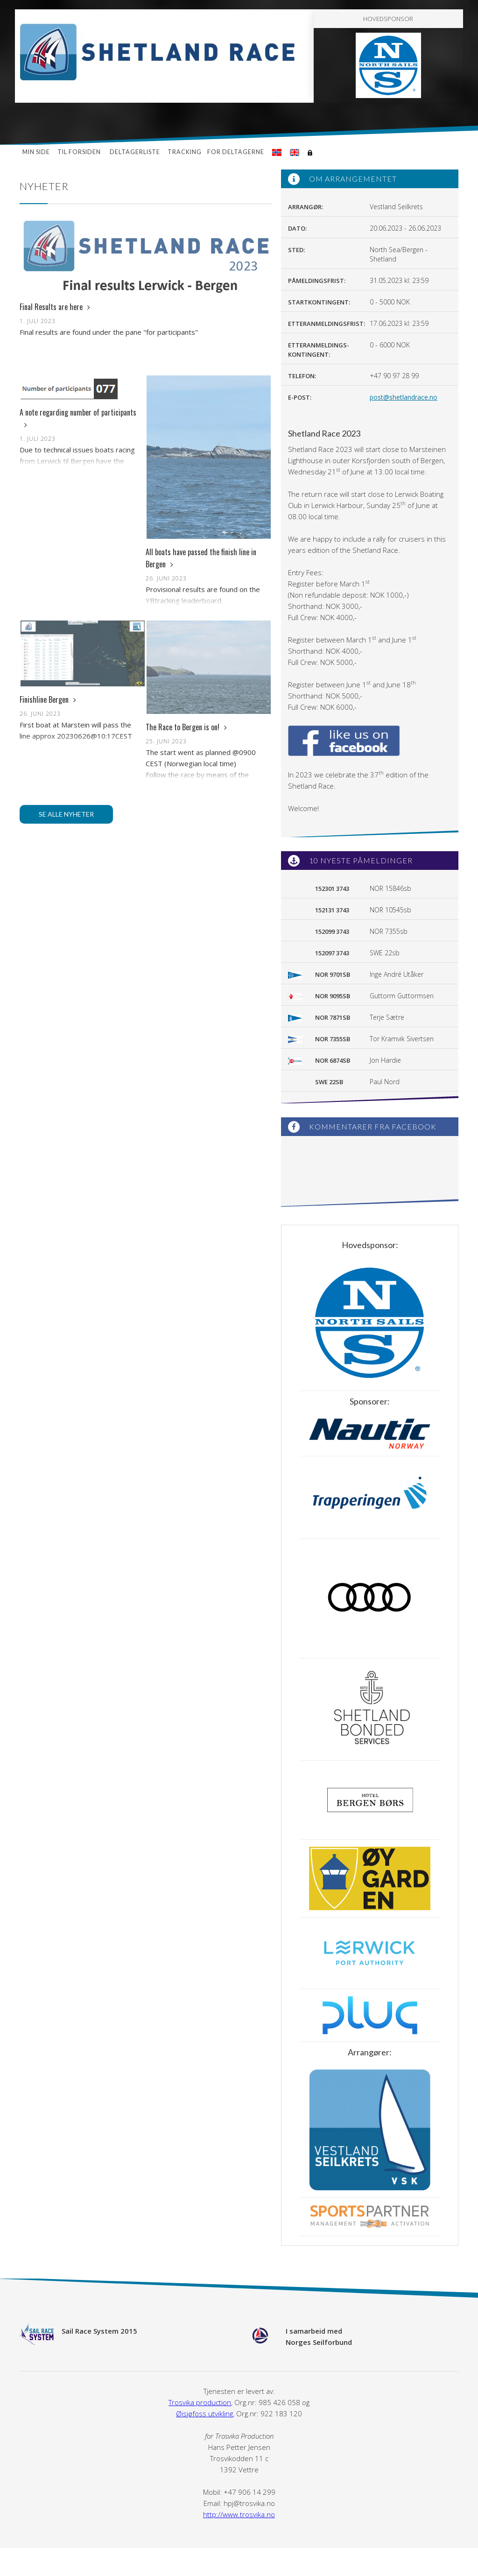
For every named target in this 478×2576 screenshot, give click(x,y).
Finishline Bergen (48, 699)
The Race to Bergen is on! (186, 727)
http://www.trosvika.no (239, 2514)
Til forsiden (79, 151)
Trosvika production (200, 2402)
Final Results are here (55, 306)
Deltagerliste (135, 151)
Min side (36, 151)
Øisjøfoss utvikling (204, 2413)
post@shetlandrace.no (403, 397)
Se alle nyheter (66, 814)
